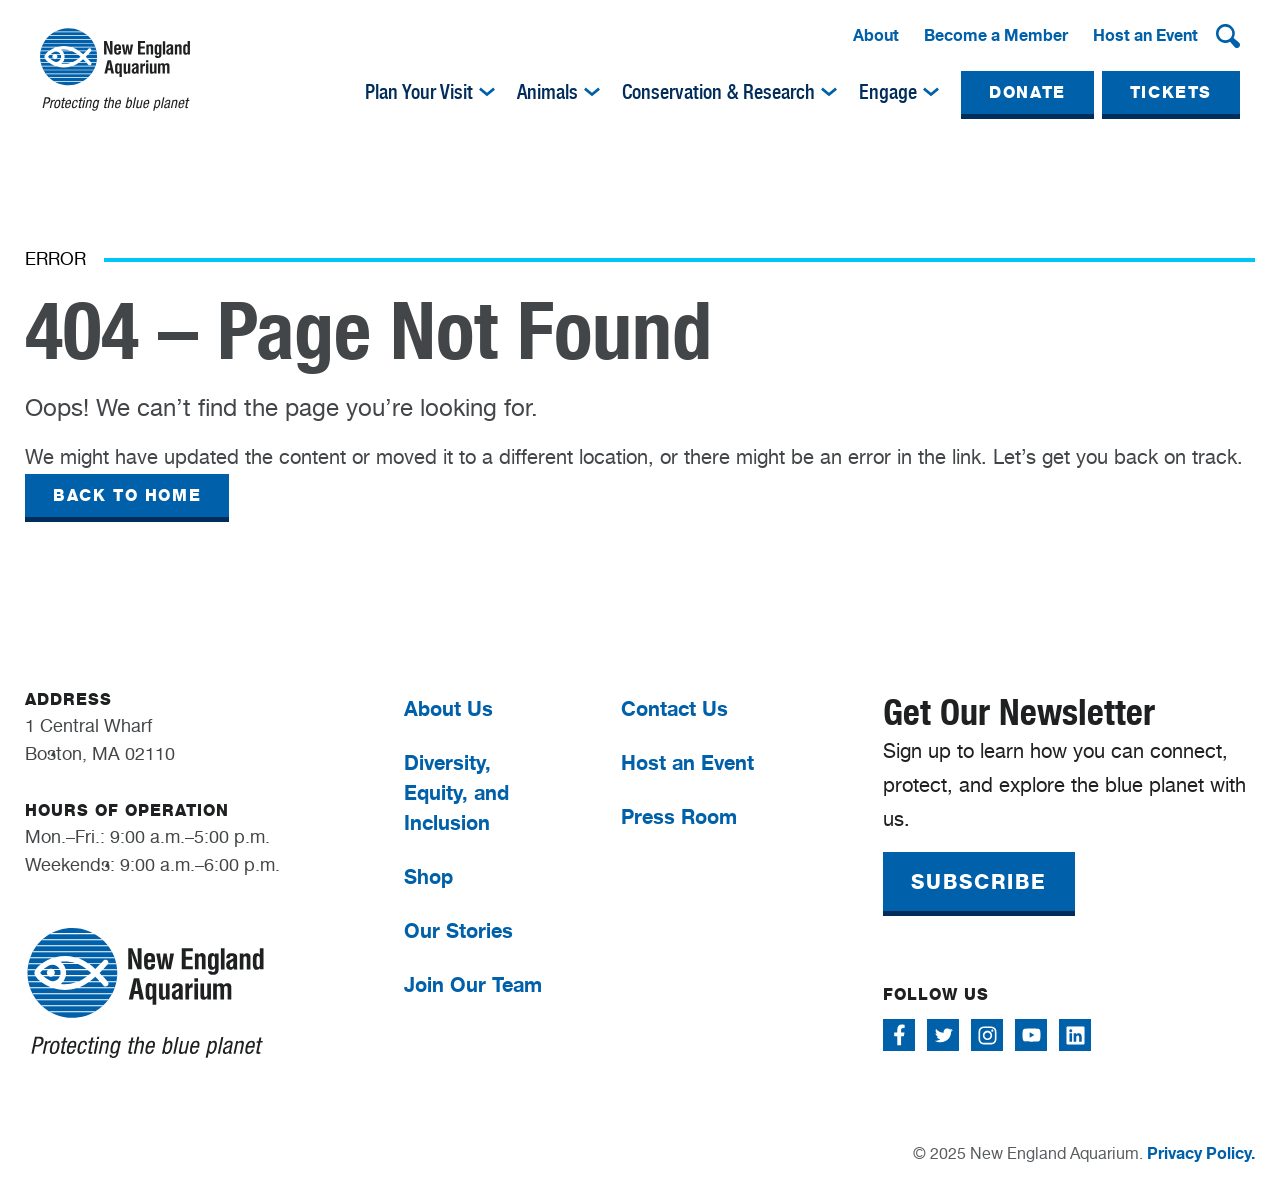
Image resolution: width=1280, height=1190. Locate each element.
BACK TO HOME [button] (127, 495)
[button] (1228, 36)
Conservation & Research (718, 92)
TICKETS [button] (1171, 92)
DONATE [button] (1027, 92)
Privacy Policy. (1201, 1153)
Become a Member (996, 35)
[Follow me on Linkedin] (1075, 1035)
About (876, 35)
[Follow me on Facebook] (899, 1035)
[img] (487, 92)
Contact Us (674, 708)
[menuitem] (876, 36)
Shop (428, 876)
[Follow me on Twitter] (943, 1035)
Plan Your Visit (419, 92)
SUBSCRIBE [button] (979, 882)
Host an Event (1145, 35)
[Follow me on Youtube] (1031, 1035)
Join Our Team (473, 984)
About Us (448, 708)
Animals (547, 92)
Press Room (679, 816)
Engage (888, 92)
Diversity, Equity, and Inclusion (456, 792)
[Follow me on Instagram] (987, 1035)
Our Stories (458, 930)
